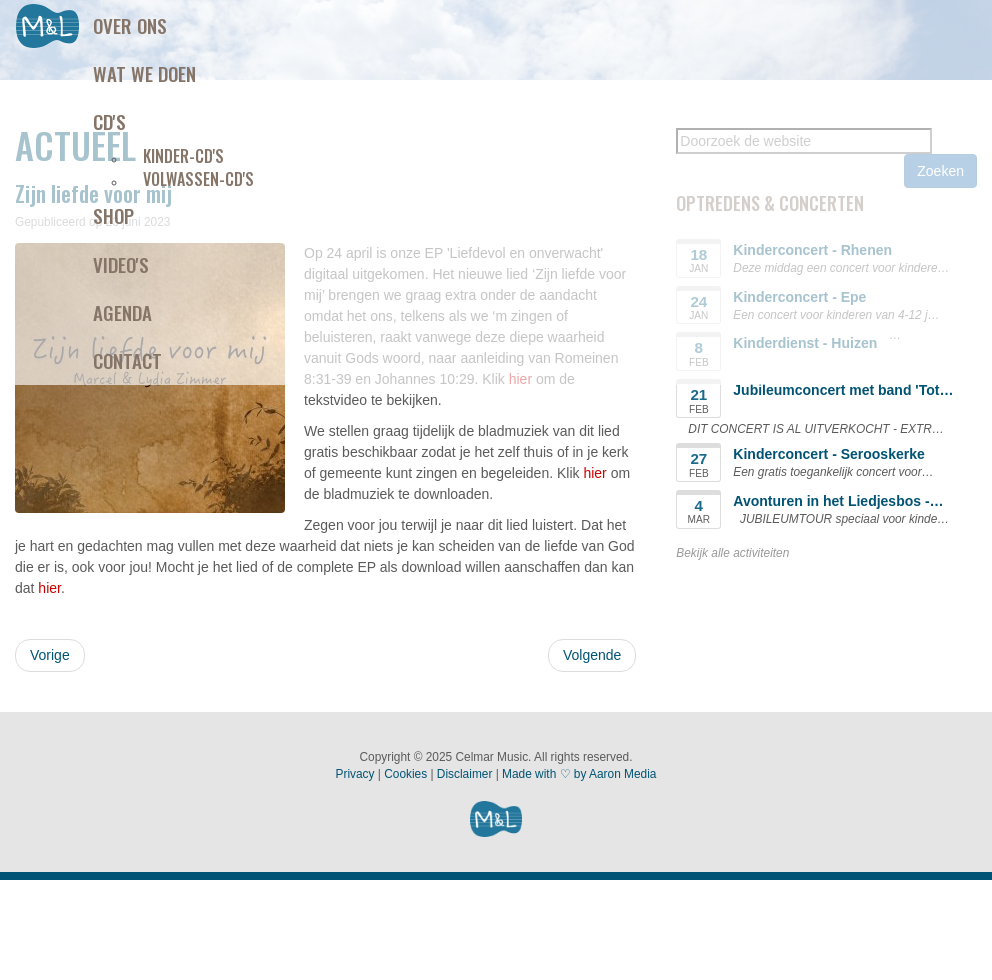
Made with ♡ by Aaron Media (579, 774)
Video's (121, 264)
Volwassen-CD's (198, 179)
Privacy (355, 774)
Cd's (109, 121)
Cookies (405, 774)
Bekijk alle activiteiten (732, 553)
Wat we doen (144, 73)
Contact (127, 360)
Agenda (122, 312)
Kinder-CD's (183, 156)
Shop (113, 215)
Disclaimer (465, 774)
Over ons (130, 25)
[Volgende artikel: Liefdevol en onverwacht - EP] (592, 655)
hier (594, 473)
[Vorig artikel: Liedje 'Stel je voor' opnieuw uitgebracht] (50, 655)
